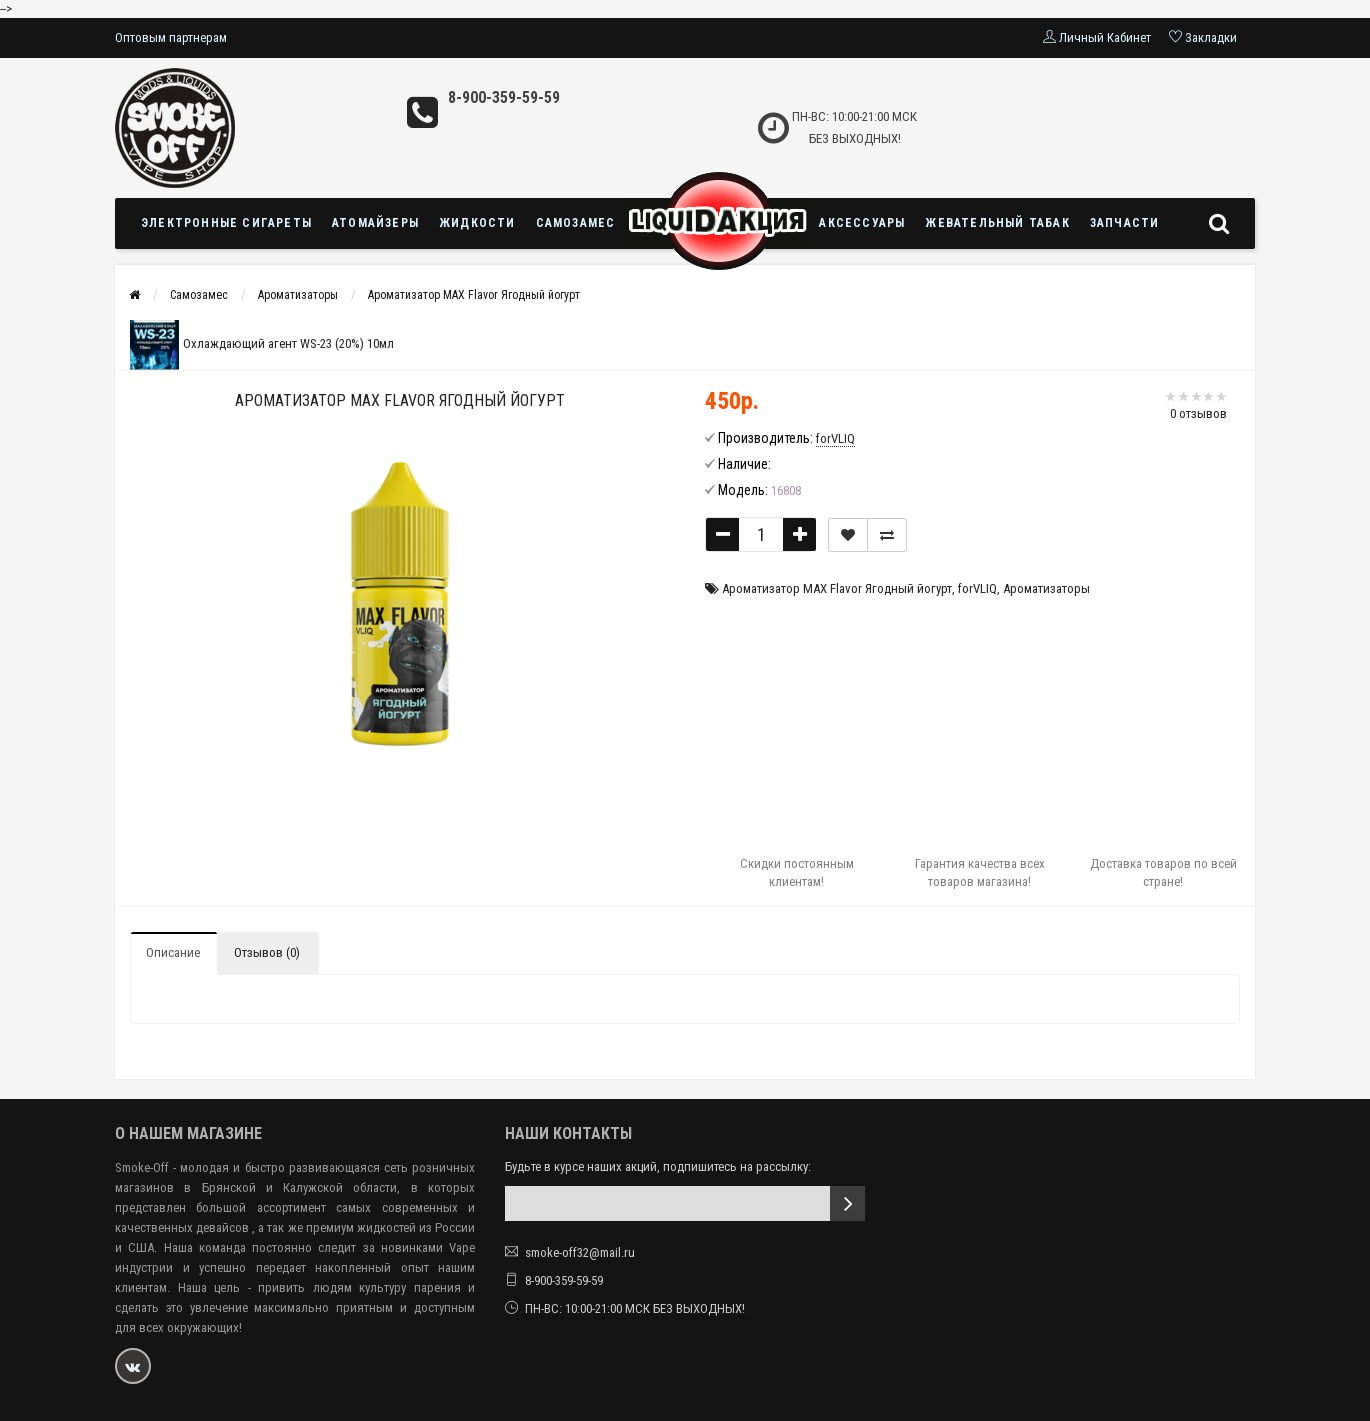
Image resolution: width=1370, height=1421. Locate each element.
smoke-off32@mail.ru (580, 1252)
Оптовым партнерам (171, 37)
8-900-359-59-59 (504, 97)
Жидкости (477, 223)
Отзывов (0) (267, 952)
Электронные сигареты (226, 223)
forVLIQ (977, 588)
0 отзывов (1198, 413)
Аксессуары (862, 223)
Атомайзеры (375, 223)
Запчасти (1125, 223)
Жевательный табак (997, 223)
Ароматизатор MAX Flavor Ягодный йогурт (474, 295)
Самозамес (576, 223)
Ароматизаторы (298, 295)
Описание (173, 952)
